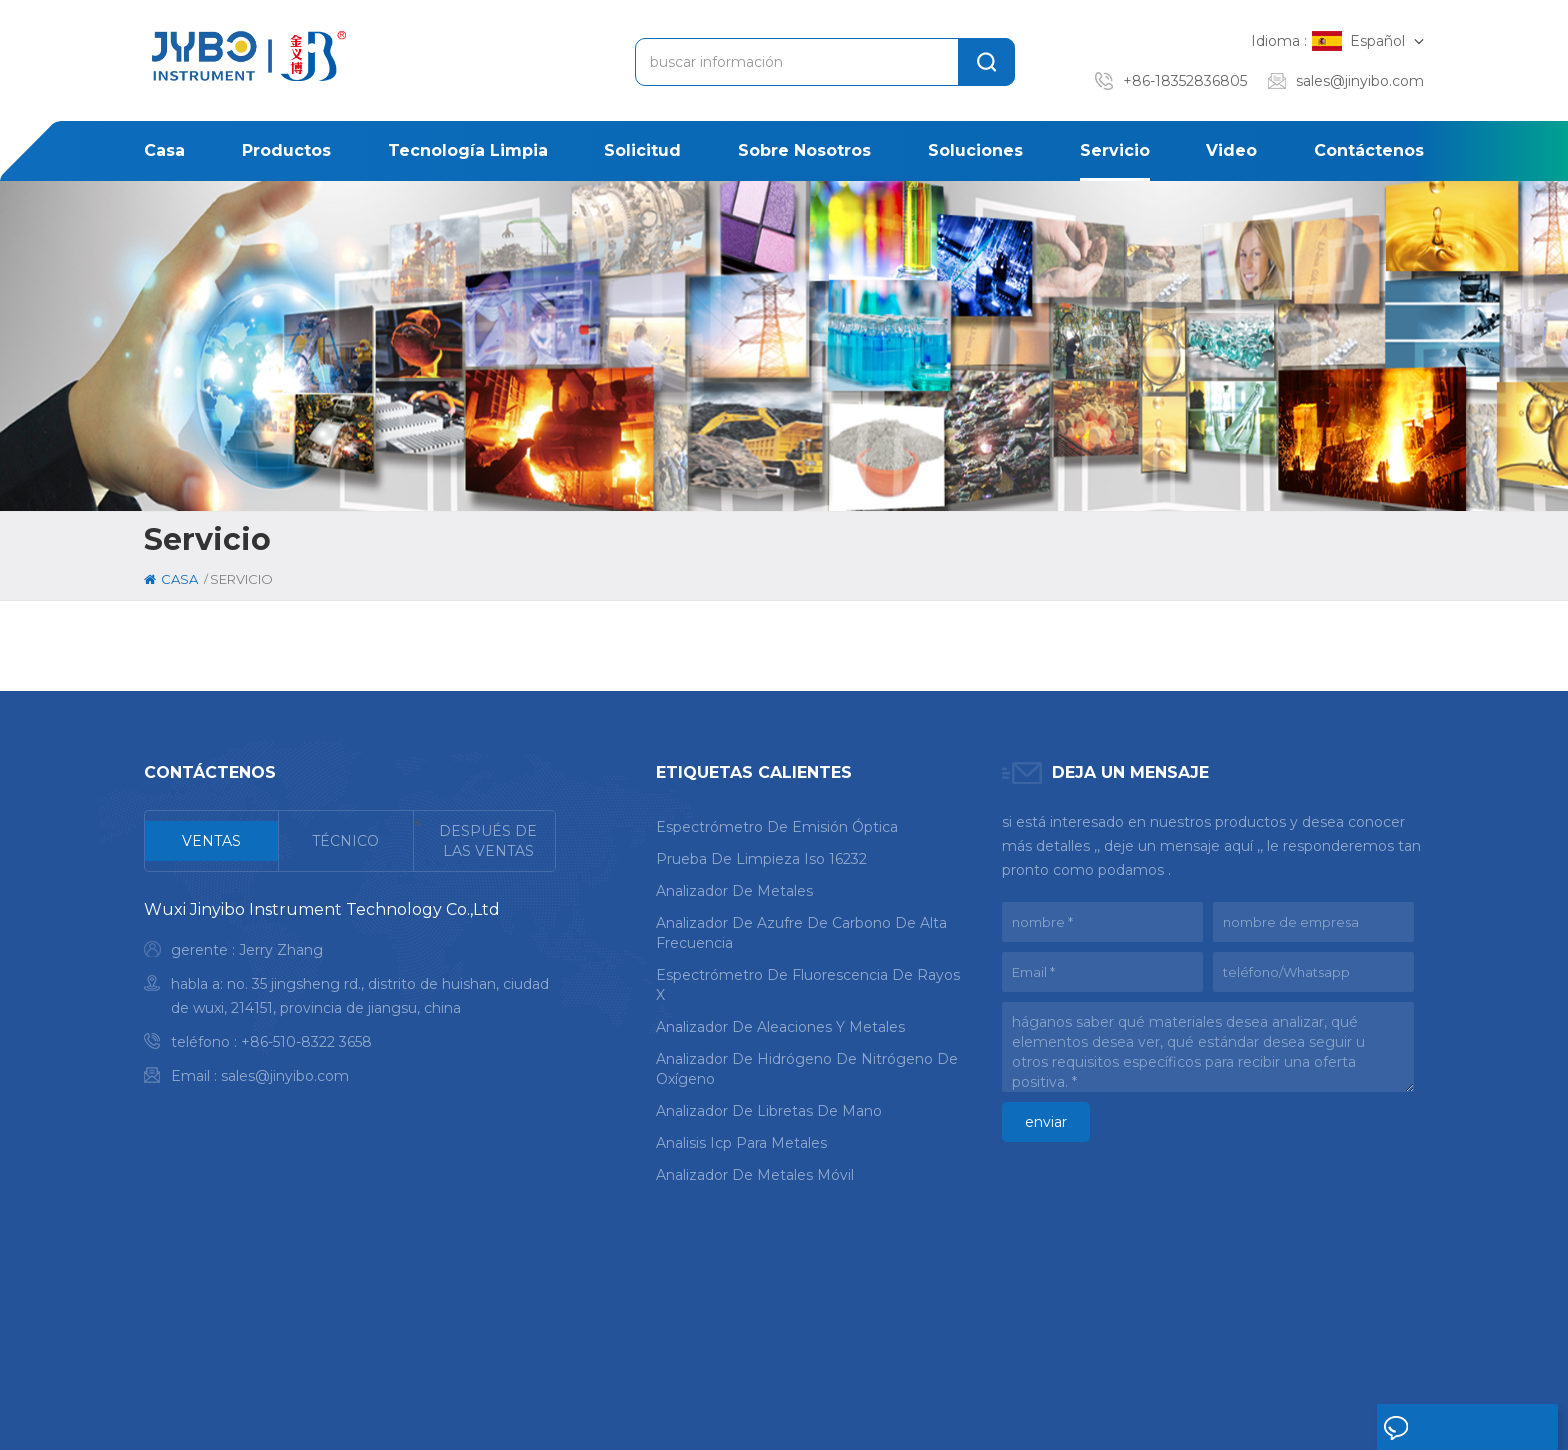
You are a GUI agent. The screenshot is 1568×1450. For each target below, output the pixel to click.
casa (164, 150)
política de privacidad (520, 1408)
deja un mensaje (1459, 1428)
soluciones (975, 150)
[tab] (212, 841)
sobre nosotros (804, 150)
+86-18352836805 (1185, 81)
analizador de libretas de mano (769, 1104)
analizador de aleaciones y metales (780, 1020)
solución (854, 1345)
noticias (1043, 1345)
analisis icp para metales (741, 1136)
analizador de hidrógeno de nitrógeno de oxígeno (807, 1062)
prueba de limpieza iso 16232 (761, 852)
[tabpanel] (350, 997)
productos (286, 150)
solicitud (642, 150)
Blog (1291, 1345)
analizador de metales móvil (755, 1168)
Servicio (1115, 150)
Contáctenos (1369, 150)
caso (950, 1345)
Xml (422, 1408)
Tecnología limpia (468, 150)
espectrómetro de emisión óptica (777, 820)
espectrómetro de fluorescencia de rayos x (808, 978)
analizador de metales (734, 884)
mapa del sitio (349, 1408)
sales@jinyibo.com (1360, 81)
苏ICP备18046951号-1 (887, 1408)
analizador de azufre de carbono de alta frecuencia (801, 926)
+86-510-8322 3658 (306, 1042)
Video (1231, 150)
